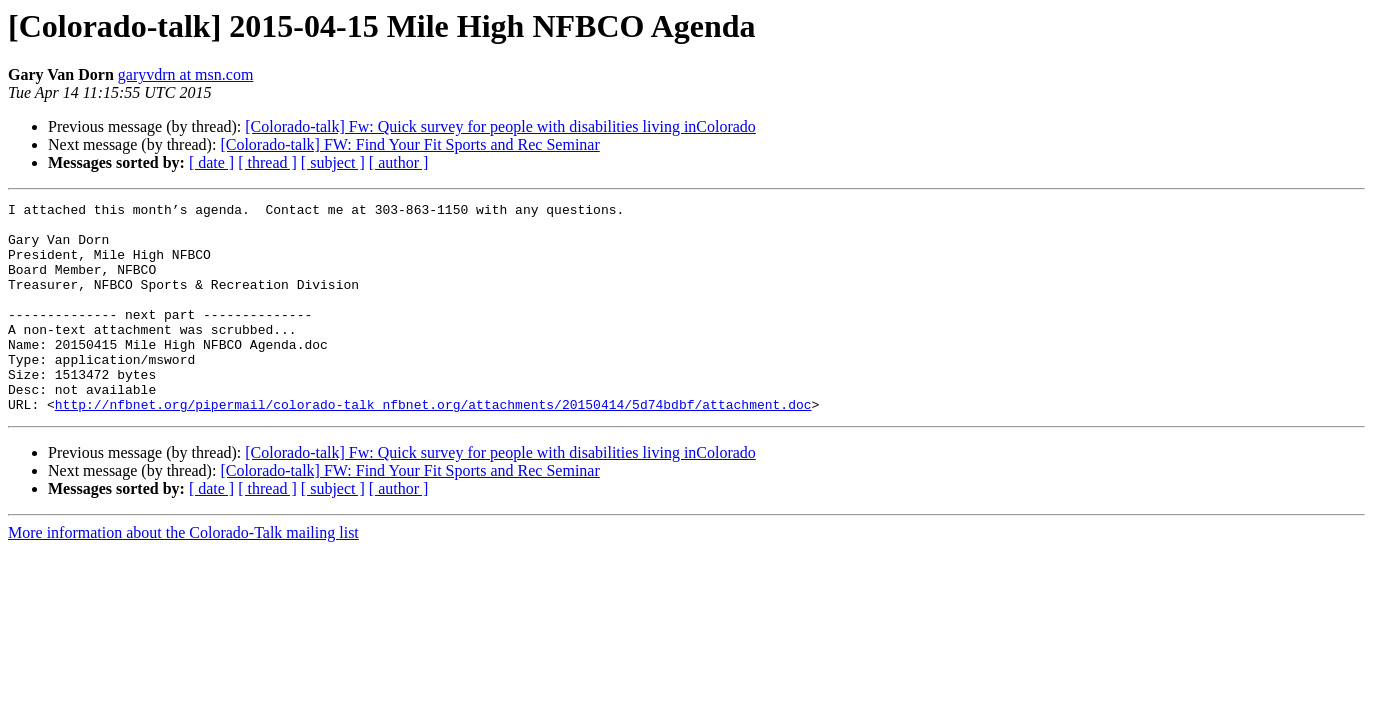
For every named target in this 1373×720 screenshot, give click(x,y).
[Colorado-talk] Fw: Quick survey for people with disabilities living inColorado (500, 126)
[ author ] (399, 162)
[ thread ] (267, 162)
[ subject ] (333, 162)
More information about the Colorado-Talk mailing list (183, 574)
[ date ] (211, 162)
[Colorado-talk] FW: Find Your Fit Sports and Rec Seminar (409, 144)
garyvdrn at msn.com (186, 74)
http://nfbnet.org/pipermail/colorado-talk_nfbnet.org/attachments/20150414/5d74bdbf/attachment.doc (433, 446)
